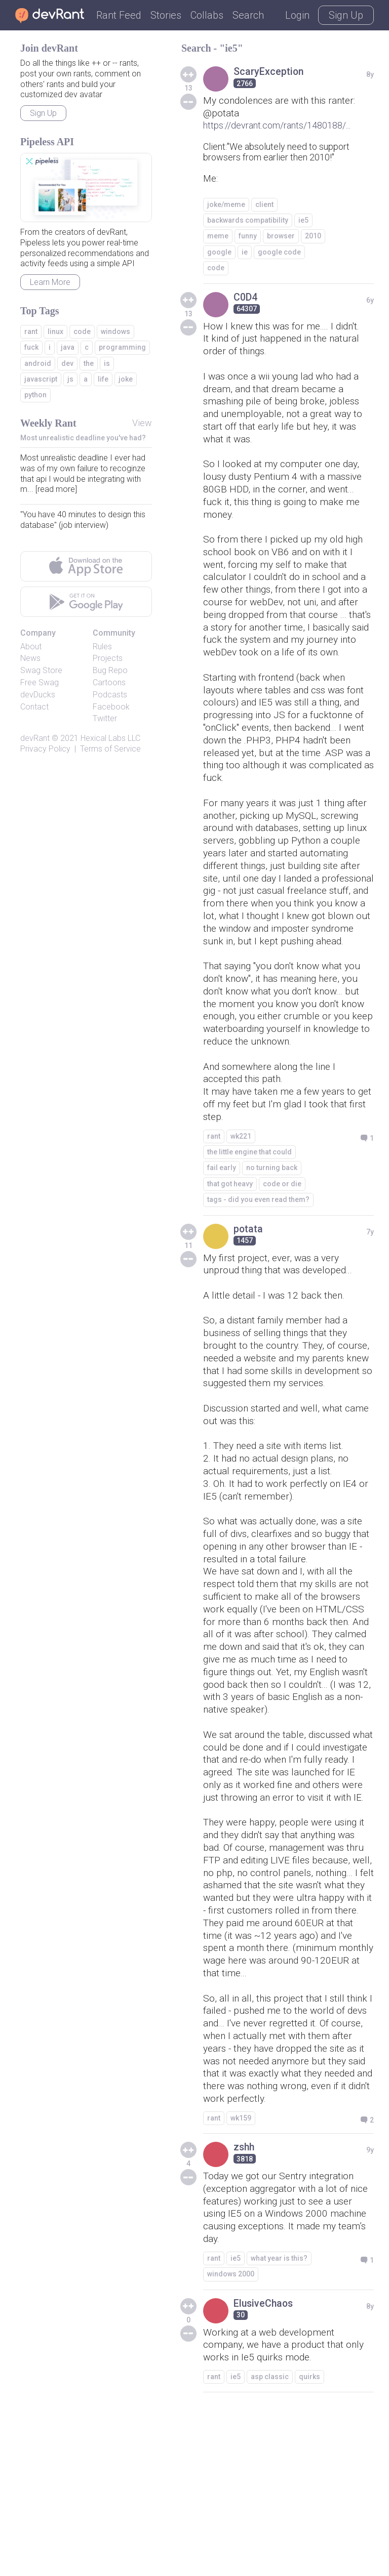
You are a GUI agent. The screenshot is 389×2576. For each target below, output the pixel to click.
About (31, 646)
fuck (31, 347)
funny (248, 237)
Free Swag (39, 682)
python (35, 395)
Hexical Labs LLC (110, 738)
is (107, 363)
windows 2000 (230, 2438)
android (37, 363)
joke (126, 379)
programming (122, 347)
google (219, 253)
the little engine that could (249, 1218)
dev (67, 363)
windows (115, 331)
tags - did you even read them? (258, 1266)
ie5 (303, 221)
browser (281, 237)
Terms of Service (110, 749)
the (89, 363)
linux (55, 331)
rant (213, 1202)
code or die (282, 1250)
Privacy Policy (45, 749)
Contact (34, 707)
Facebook (111, 707)
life (103, 379)
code (215, 269)
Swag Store (41, 670)
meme (217, 237)
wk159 (240, 2278)
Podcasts (110, 694)
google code (279, 253)
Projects (108, 658)
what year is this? (279, 2422)
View (142, 423)
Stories (165, 15)
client (264, 205)
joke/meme (226, 205)
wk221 (240, 1202)
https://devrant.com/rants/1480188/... (277, 126)
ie (245, 253)
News (30, 658)
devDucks (37, 694)
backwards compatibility (247, 221)
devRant (35, 738)
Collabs (206, 15)
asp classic (270, 2543)
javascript (40, 379)
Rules (102, 646)
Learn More (50, 282)
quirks (309, 2543)
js (70, 379)
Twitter (105, 718)
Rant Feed (118, 15)
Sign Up (346, 15)
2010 (313, 237)
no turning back (271, 1234)
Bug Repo (110, 670)
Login (297, 15)
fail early (221, 1234)
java (67, 347)
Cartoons (109, 682)
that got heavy (230, 1250)
